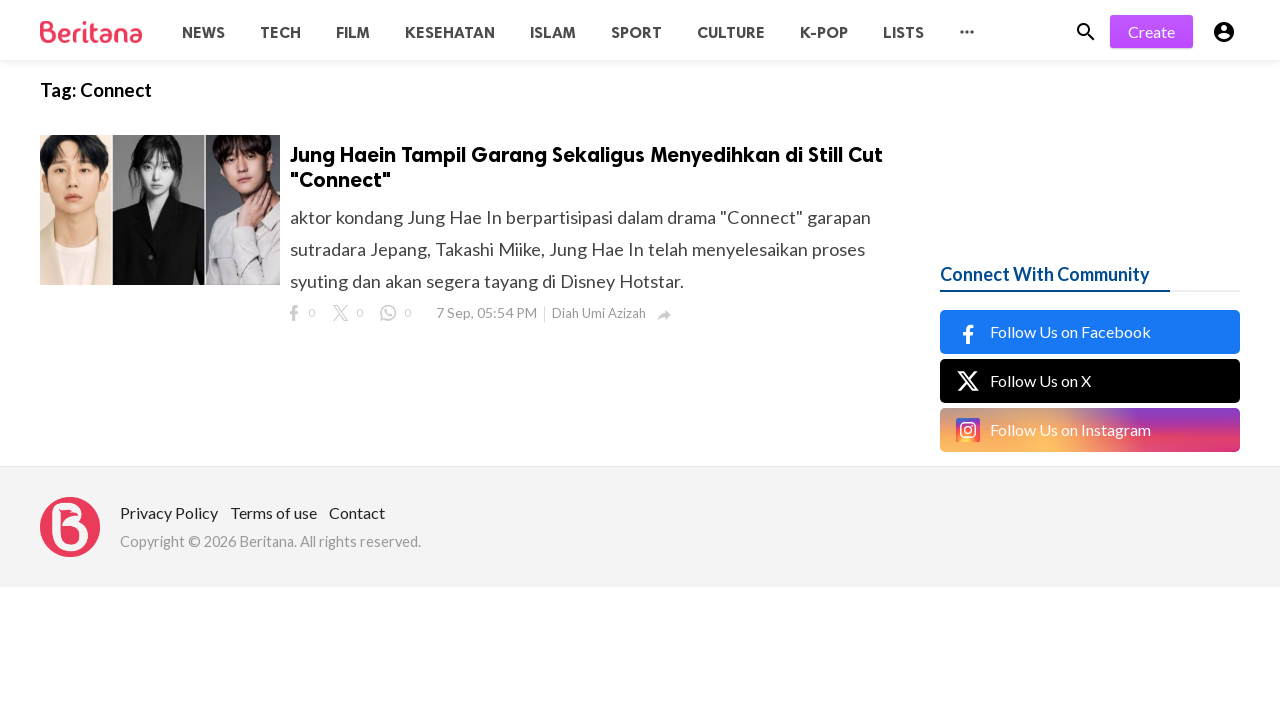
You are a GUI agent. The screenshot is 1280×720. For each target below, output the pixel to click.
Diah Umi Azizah (599, 313)
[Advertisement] (1090, 140)
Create (1151, 31)
